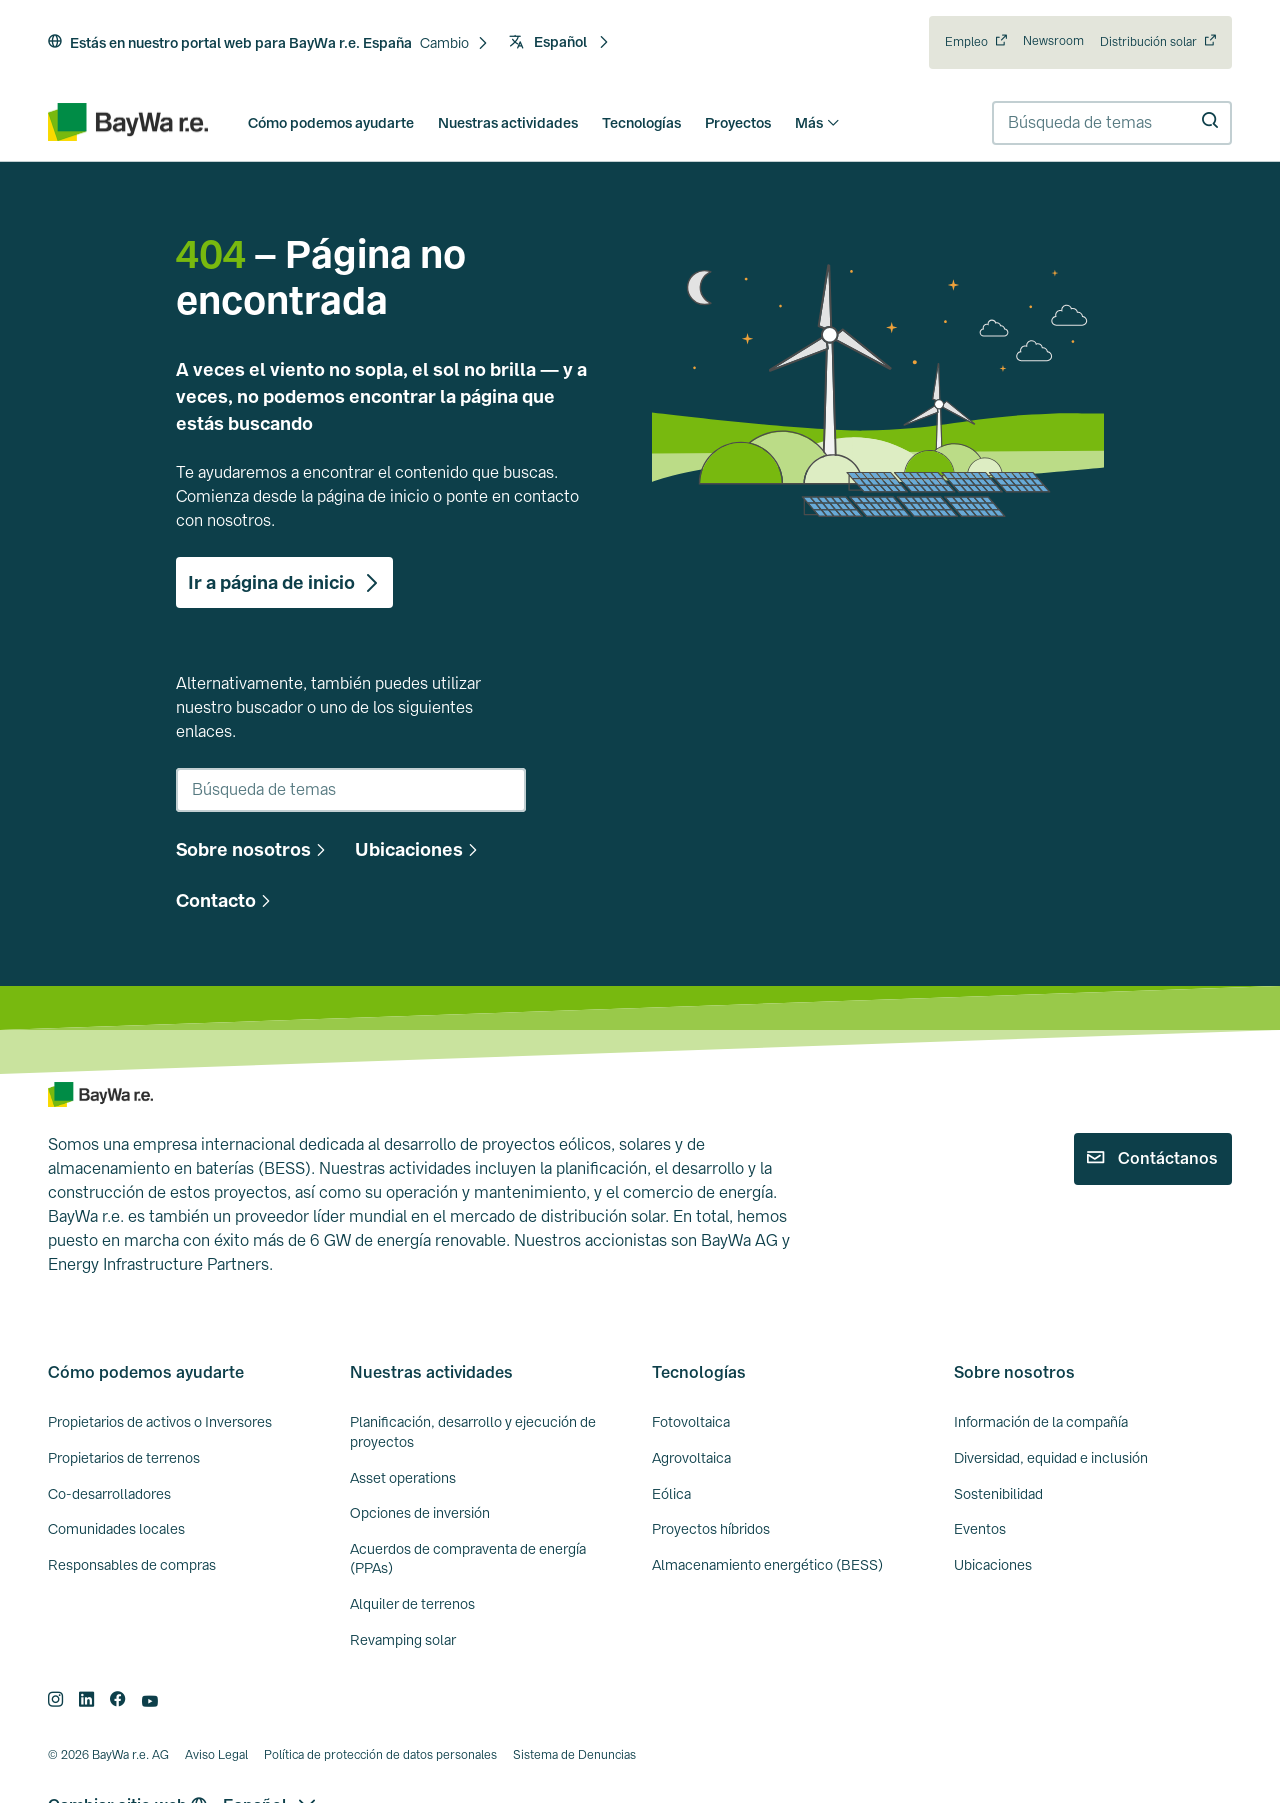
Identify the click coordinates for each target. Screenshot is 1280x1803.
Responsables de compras (132, 1565)
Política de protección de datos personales (380, 1755)
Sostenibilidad (998, 1494)
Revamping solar (403, 1640)
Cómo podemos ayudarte (331, 123)
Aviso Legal (216, 1755)
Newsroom (1053, 41)
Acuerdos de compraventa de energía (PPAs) (468, 1559)
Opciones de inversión (420, 1513)
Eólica (671, 1494)
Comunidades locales (116, 1529)
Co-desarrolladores (109, 1494)
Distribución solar (1148, 42)
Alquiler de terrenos (412, 1604)
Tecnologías (641, 123)
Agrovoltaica (691, 1458)
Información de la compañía (1041, 1422)
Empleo (966, 42)
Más (817, 123)
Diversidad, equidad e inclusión (1051, 1458)
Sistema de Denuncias (574, 1755)
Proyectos (738, 123)
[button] (454, 44)
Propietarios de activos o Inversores (160, 1422)
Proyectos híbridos (711, 1529)
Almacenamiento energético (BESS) (767, 1565)
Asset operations (403, 1478)
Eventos (980, 1529)
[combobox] (1112, 123)
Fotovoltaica (691, 1422)
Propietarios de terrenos (124, 1458)
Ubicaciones (993, 1565)
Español (559, 42)
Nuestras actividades (508, 123)
